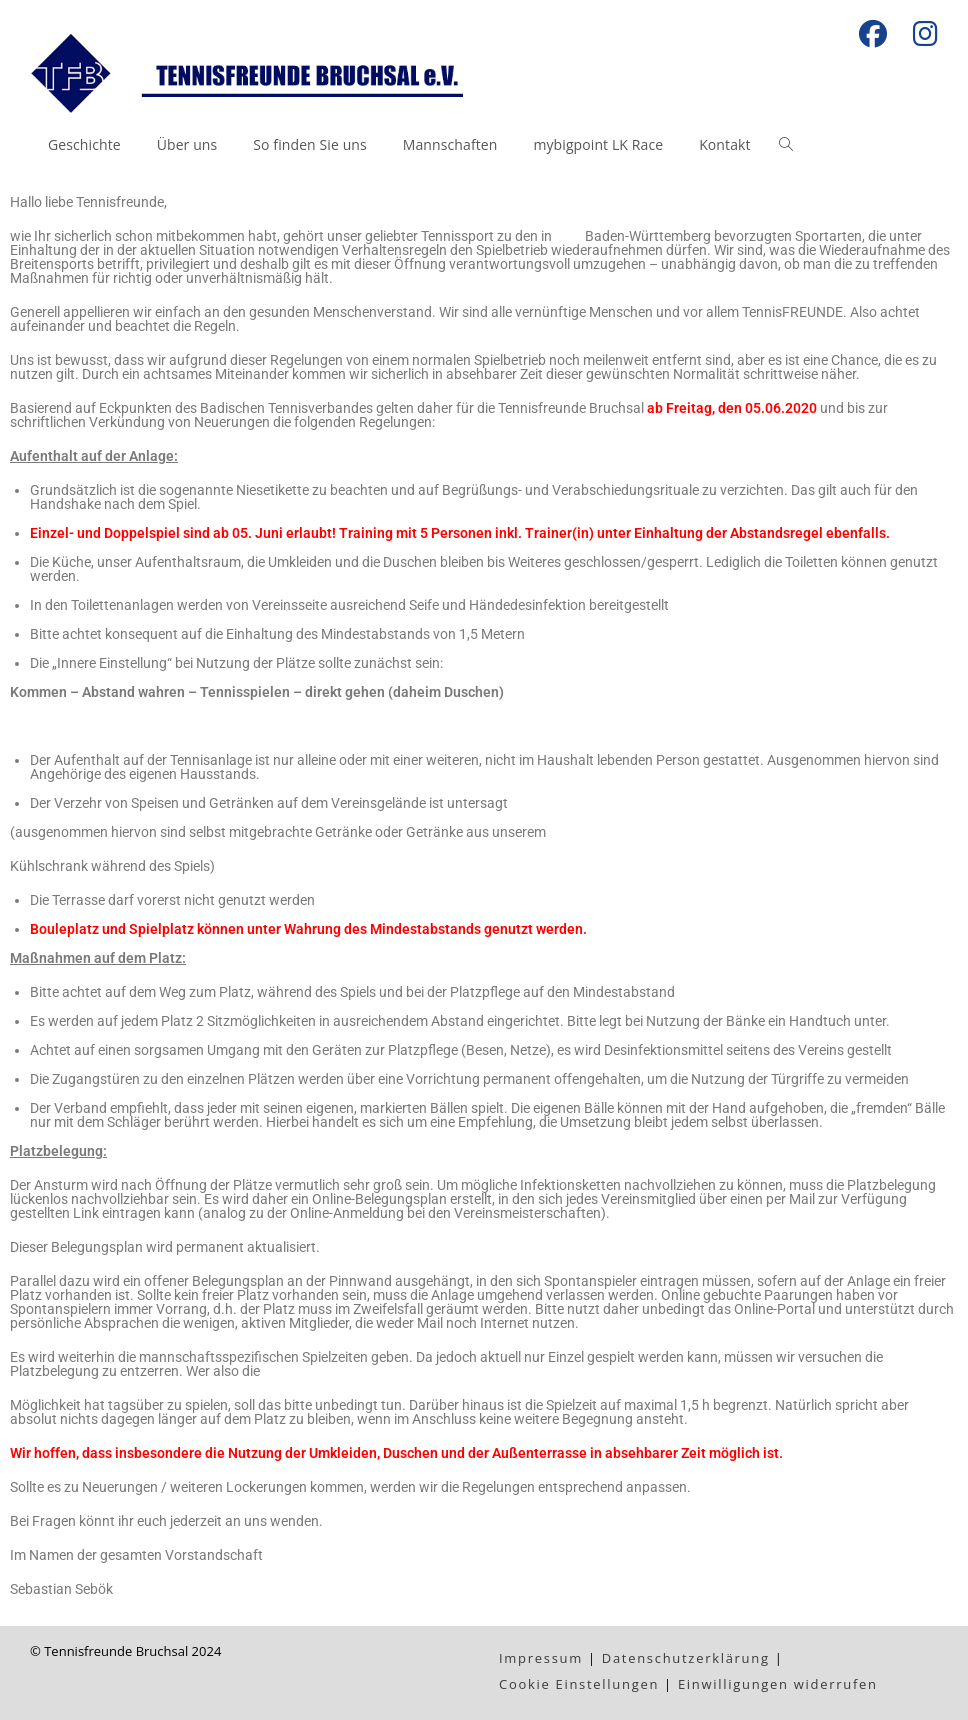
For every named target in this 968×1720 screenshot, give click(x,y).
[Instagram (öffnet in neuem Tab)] (919, 34)
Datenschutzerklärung (686, 1658)
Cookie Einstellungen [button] (579, 1684)
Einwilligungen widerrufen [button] (778, 1684)
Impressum (541, 1658)
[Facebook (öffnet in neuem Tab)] (873, 34)
